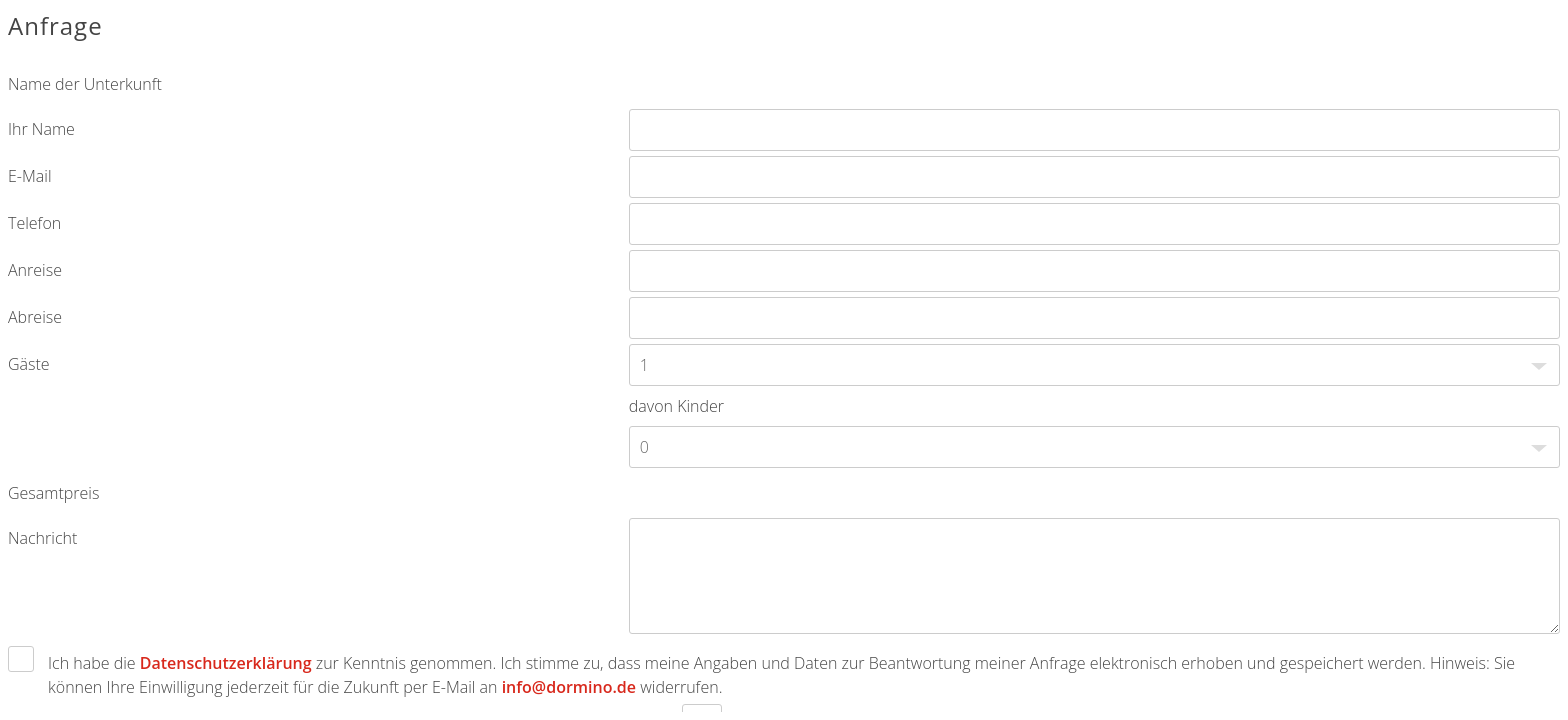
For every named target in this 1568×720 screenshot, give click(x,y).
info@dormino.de (569, 687)
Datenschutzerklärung (226, 663)
